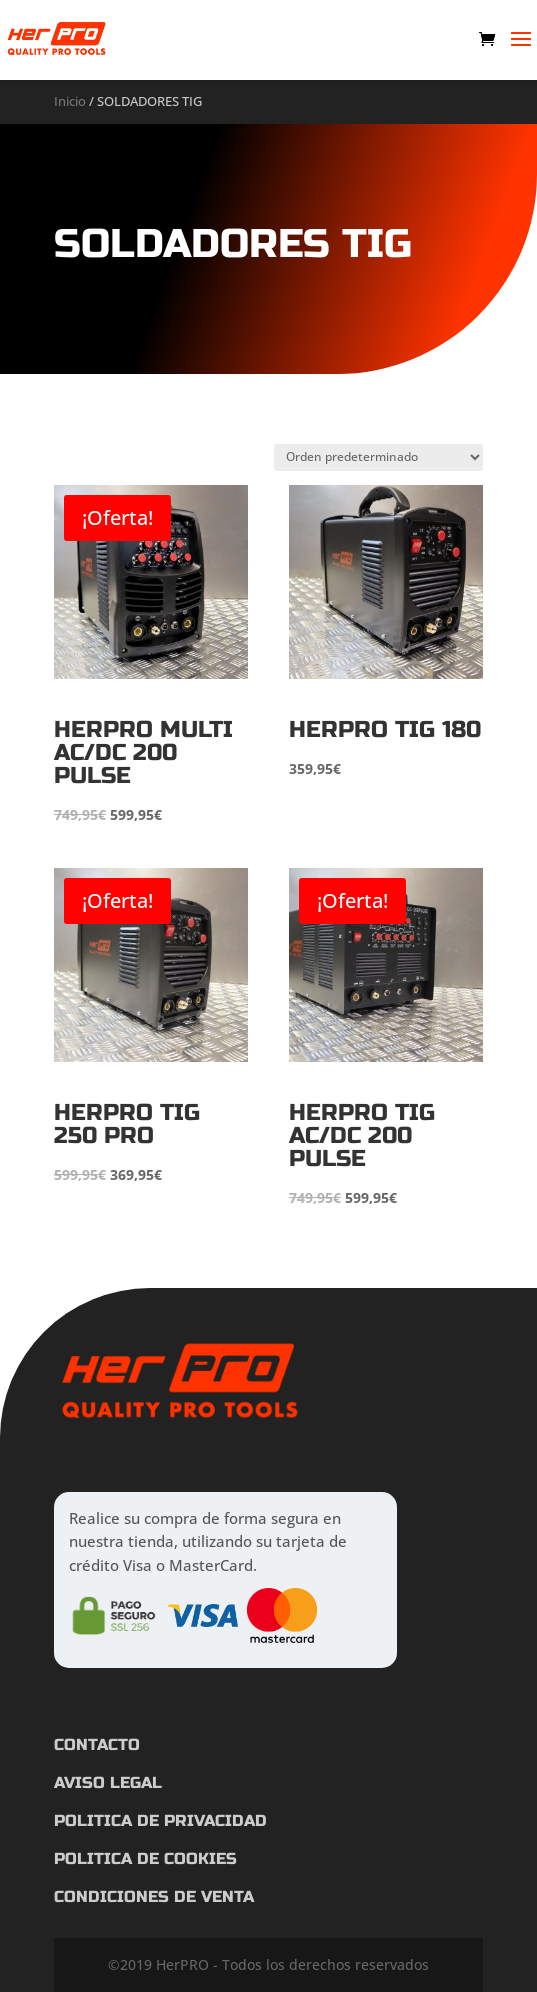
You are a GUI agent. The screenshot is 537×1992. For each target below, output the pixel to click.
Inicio (70, 101)
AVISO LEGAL (108, 1782)
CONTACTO (97, 1744)
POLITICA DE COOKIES (145, 1858)
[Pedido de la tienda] (378, 457)
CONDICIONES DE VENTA (154, 1896)
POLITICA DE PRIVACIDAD (160, 1820)
